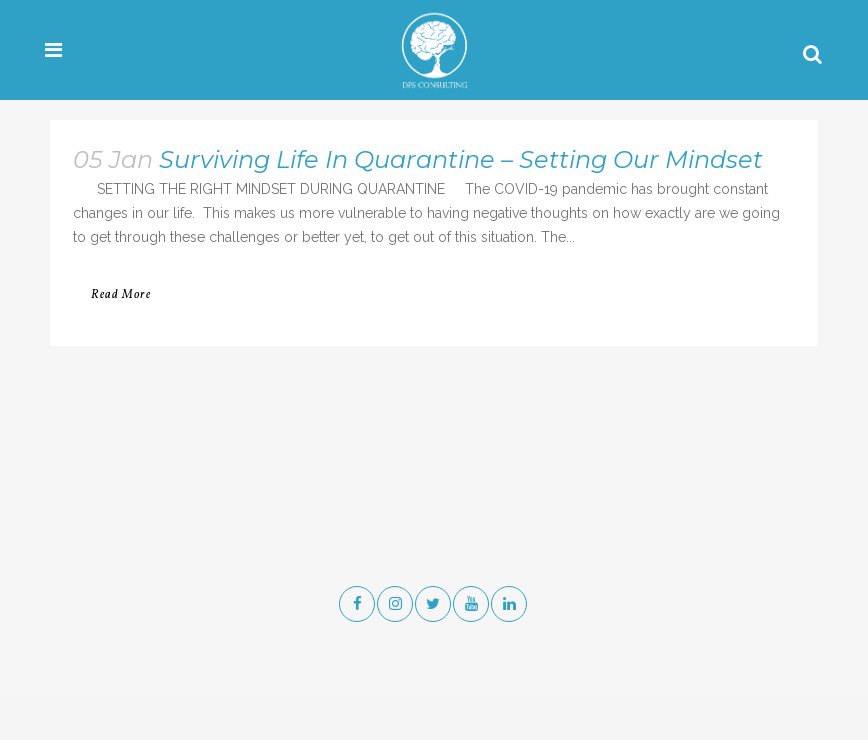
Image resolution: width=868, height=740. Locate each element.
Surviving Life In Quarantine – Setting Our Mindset (461, 159)
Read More (121, 295)
